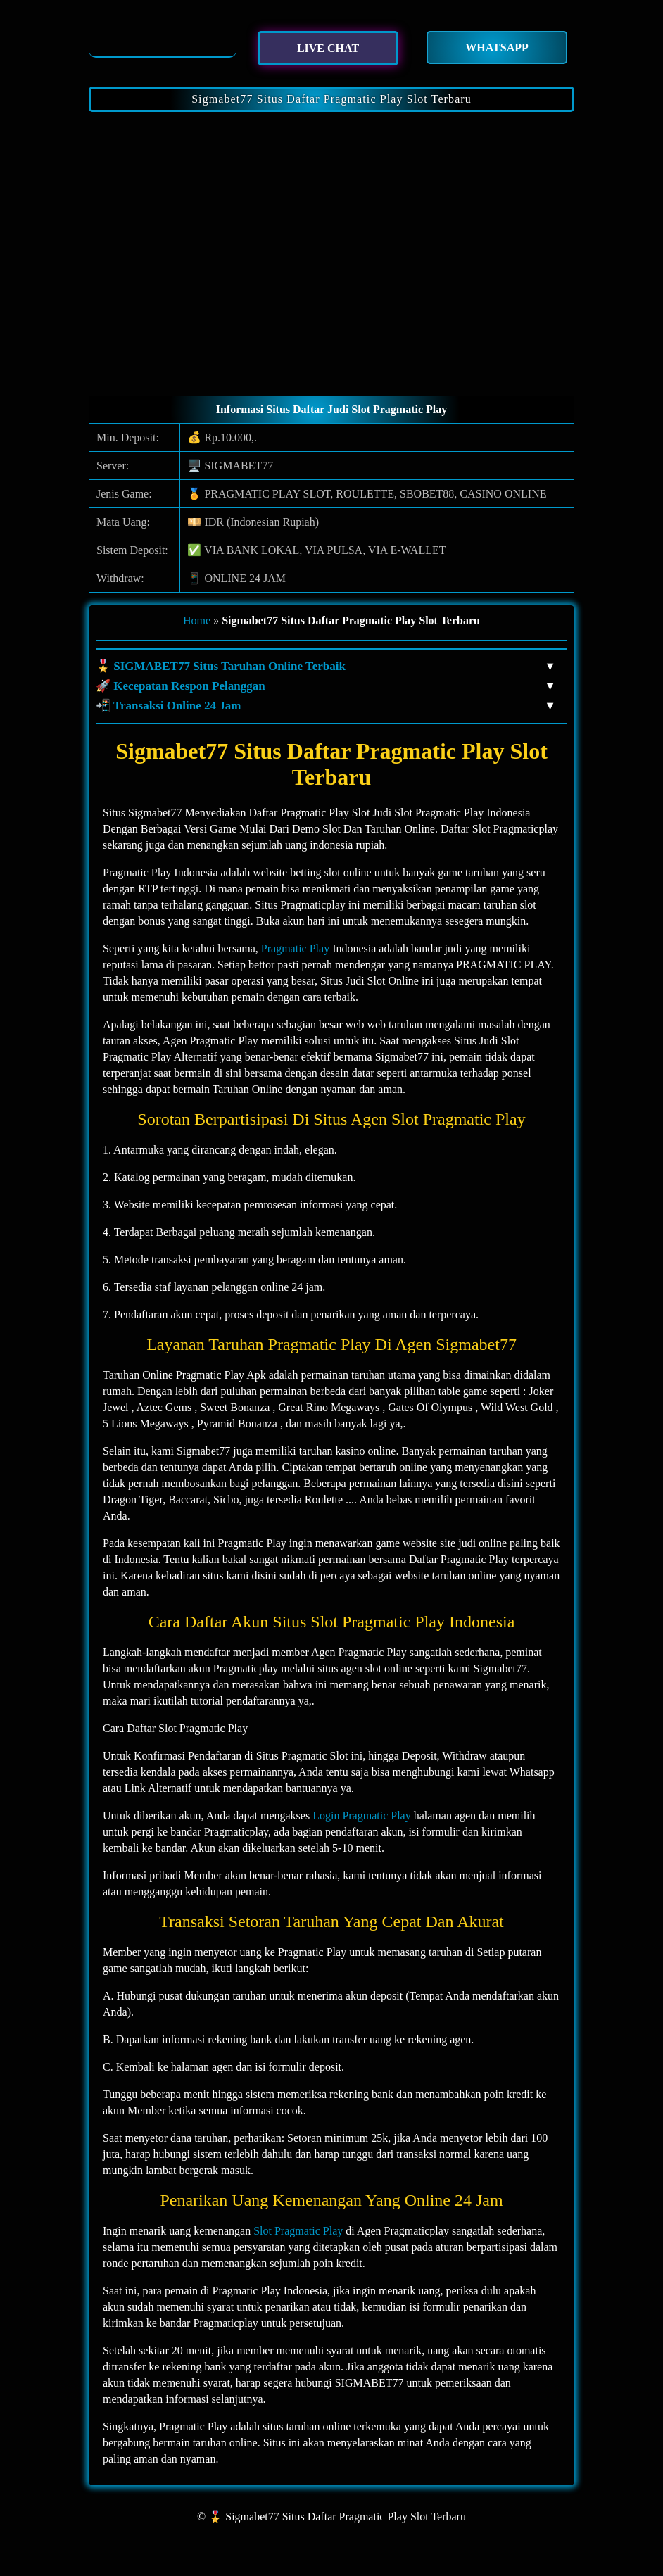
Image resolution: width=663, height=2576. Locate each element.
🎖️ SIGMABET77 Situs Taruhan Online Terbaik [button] (324, 666)
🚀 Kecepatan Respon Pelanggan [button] (324, 686)
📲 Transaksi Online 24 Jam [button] (324, 706)
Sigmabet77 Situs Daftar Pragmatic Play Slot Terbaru (331, 99)
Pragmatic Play (295, 948)
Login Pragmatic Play (361, 1815)
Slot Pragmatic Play (298, 2231)
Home (196, 620)
